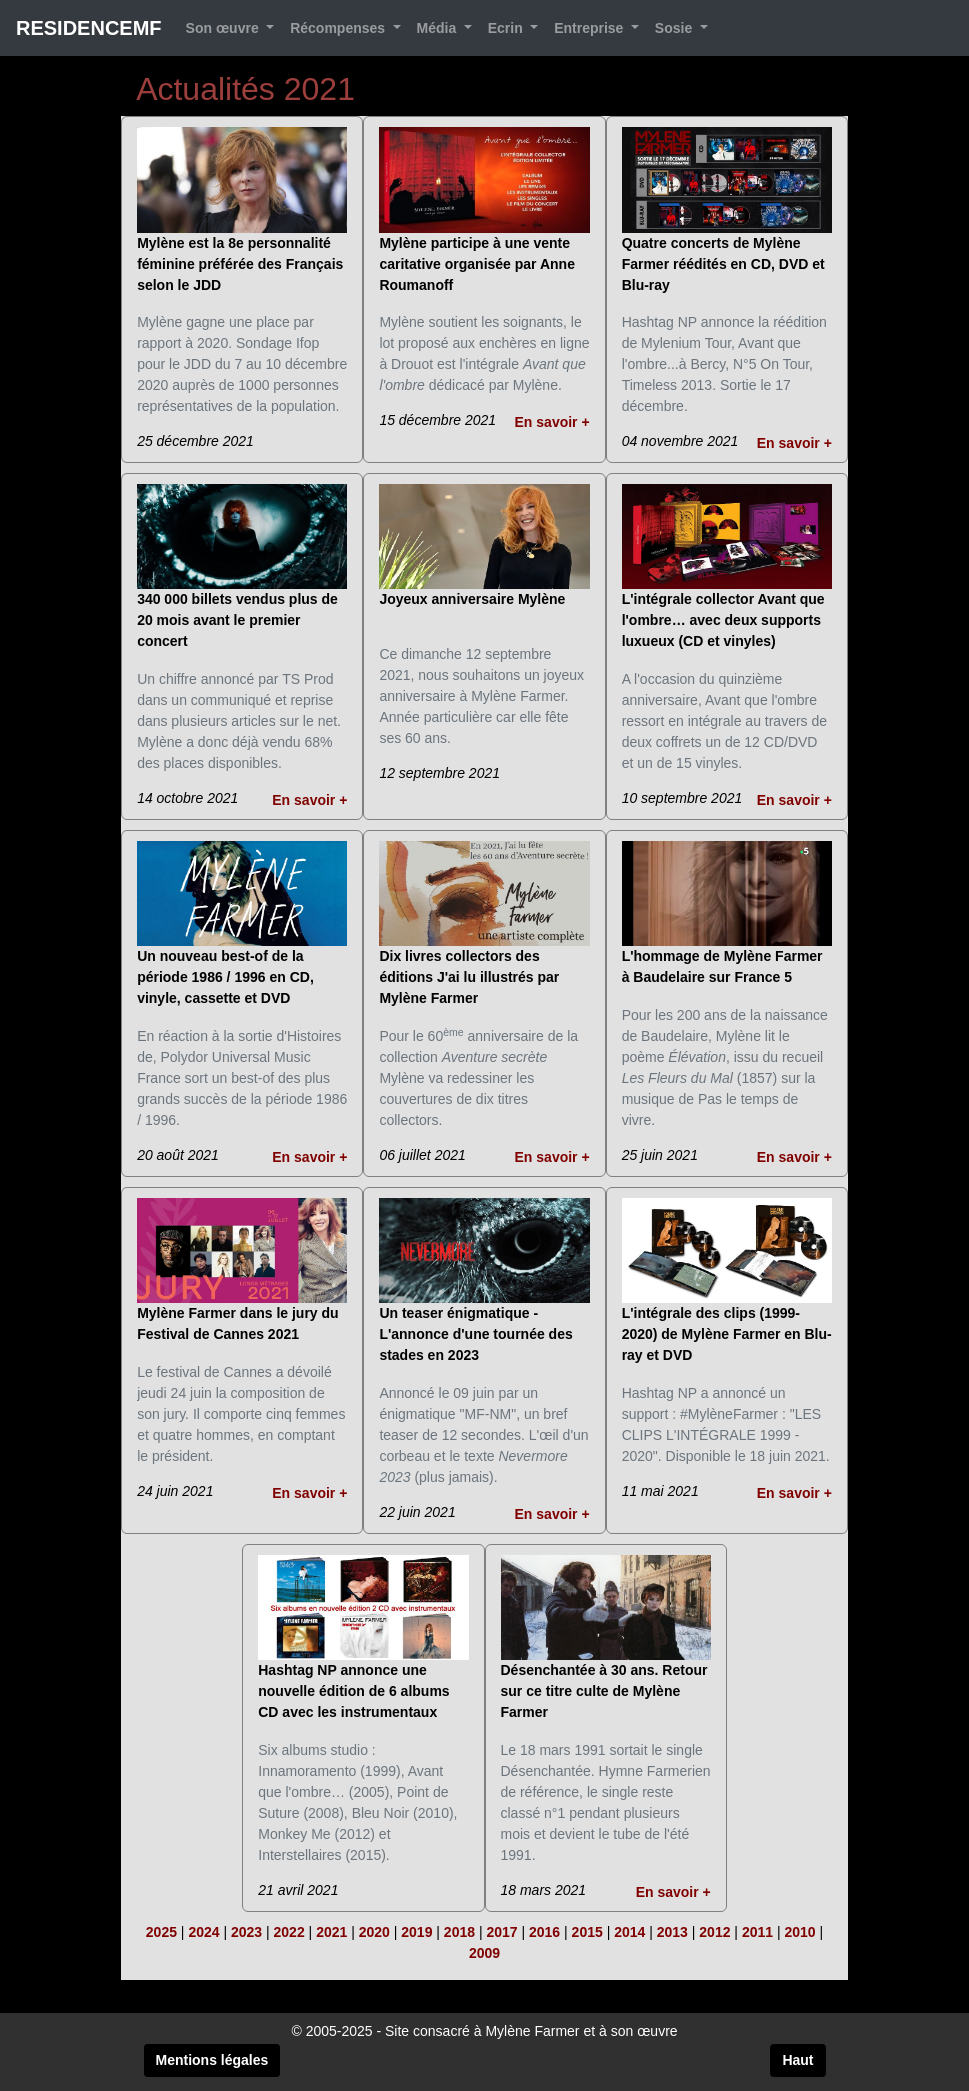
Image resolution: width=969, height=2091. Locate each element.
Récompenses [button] (339, 28)
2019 (416, 1932)
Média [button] (439, 28)
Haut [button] (797, 2060)
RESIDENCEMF (89, 28)
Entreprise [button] (590, 28)
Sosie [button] (675, 28)
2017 (501, 1932)
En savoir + (552, 422)
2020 (374, 1932)
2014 (629, 1932)
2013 (672, 1932)
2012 (714, 1932)
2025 (161, 1932)
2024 (203, 1932)
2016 (544, 1932)
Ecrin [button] (507, 28)
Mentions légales (212, 2060)
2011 (757, 1932)
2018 (459, 1932)
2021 (331, 1932)
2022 (289, 1932)
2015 (587, 1932)
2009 (484, 1953)
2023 (246, 1932)
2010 (799, 1932)
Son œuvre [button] (224, 28)
